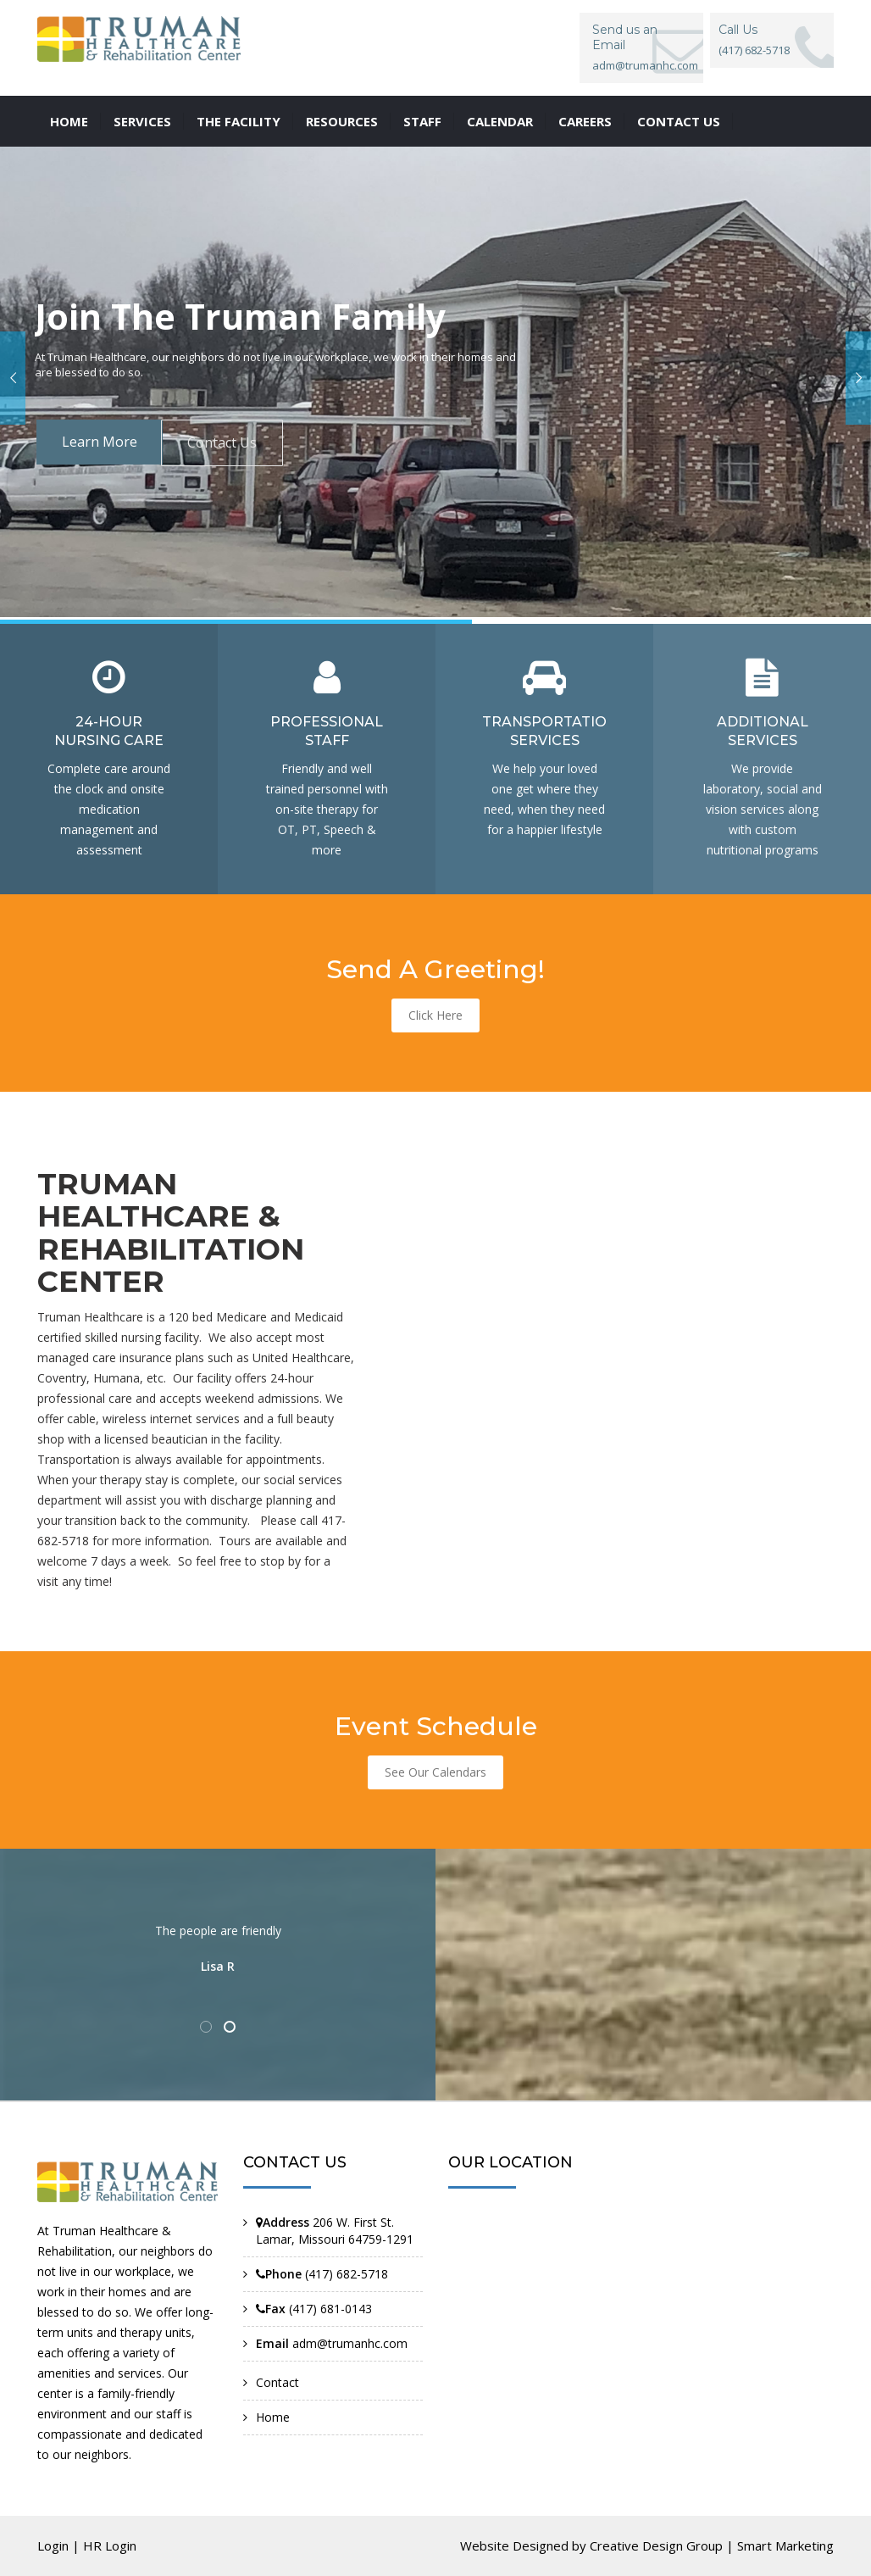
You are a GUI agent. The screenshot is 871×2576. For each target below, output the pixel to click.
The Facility (238, 121)
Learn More (99, 441)
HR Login (109, 2545)
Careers (585, 121)
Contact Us (222, 442)
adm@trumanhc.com (645, 65)
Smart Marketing (785, 2545)
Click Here (435, 1015)
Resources (342, 121)
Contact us (678, 121)
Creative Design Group (656, 2545)
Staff (422, 121)
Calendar (500, 121)
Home (69, 121)
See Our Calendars (435, 1772)
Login (53, 2545)
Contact (277, 2382)
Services (142, 121)
